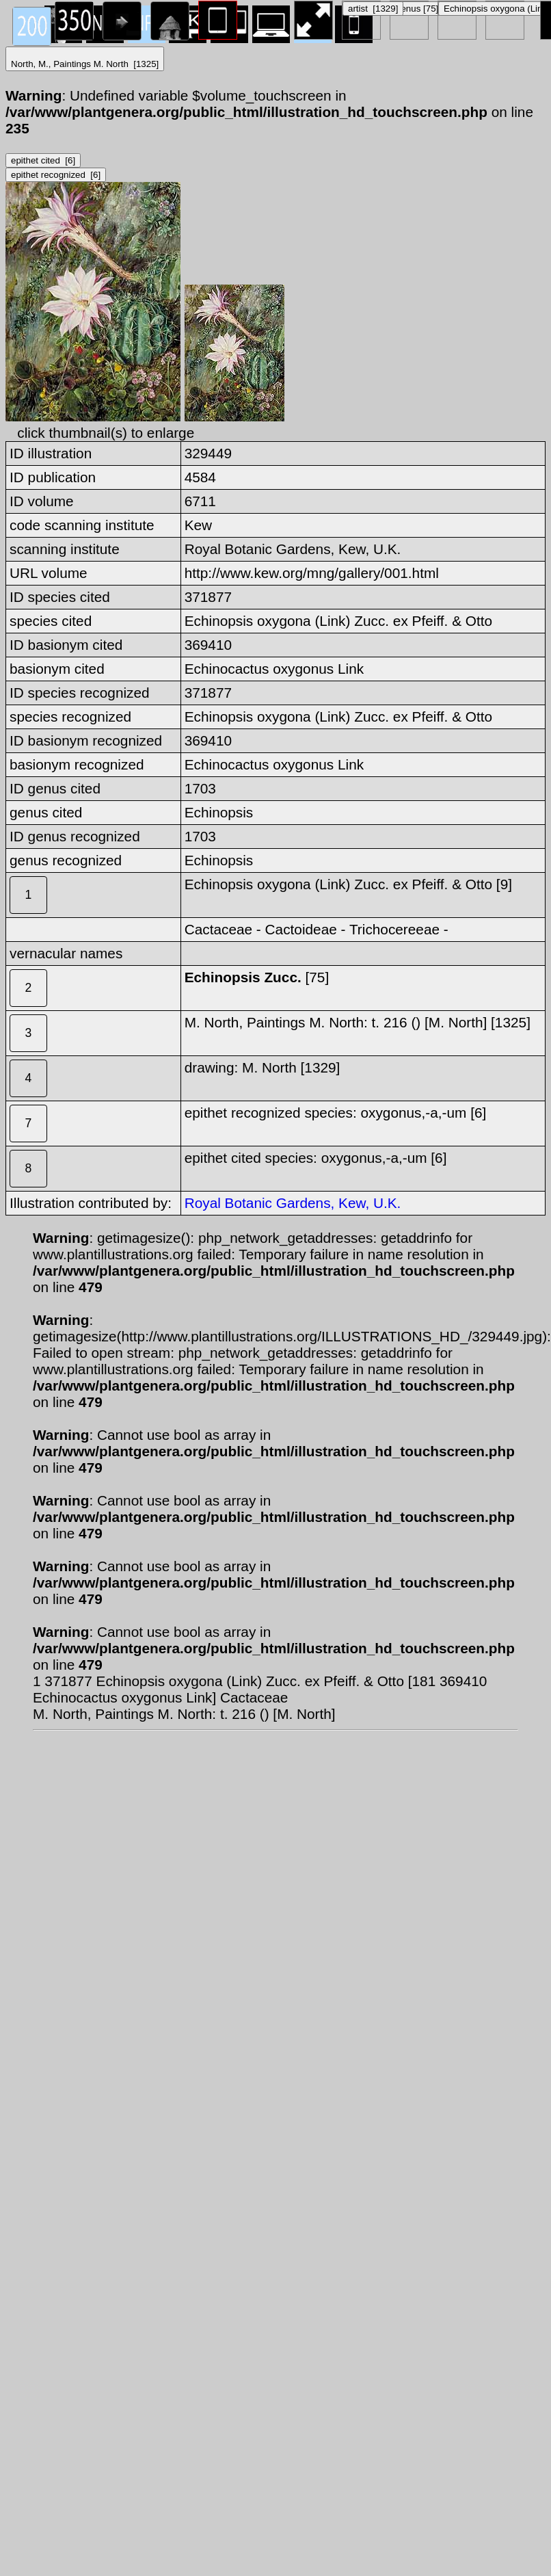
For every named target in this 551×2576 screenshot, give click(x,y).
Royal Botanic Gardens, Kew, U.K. (293, 1203)
